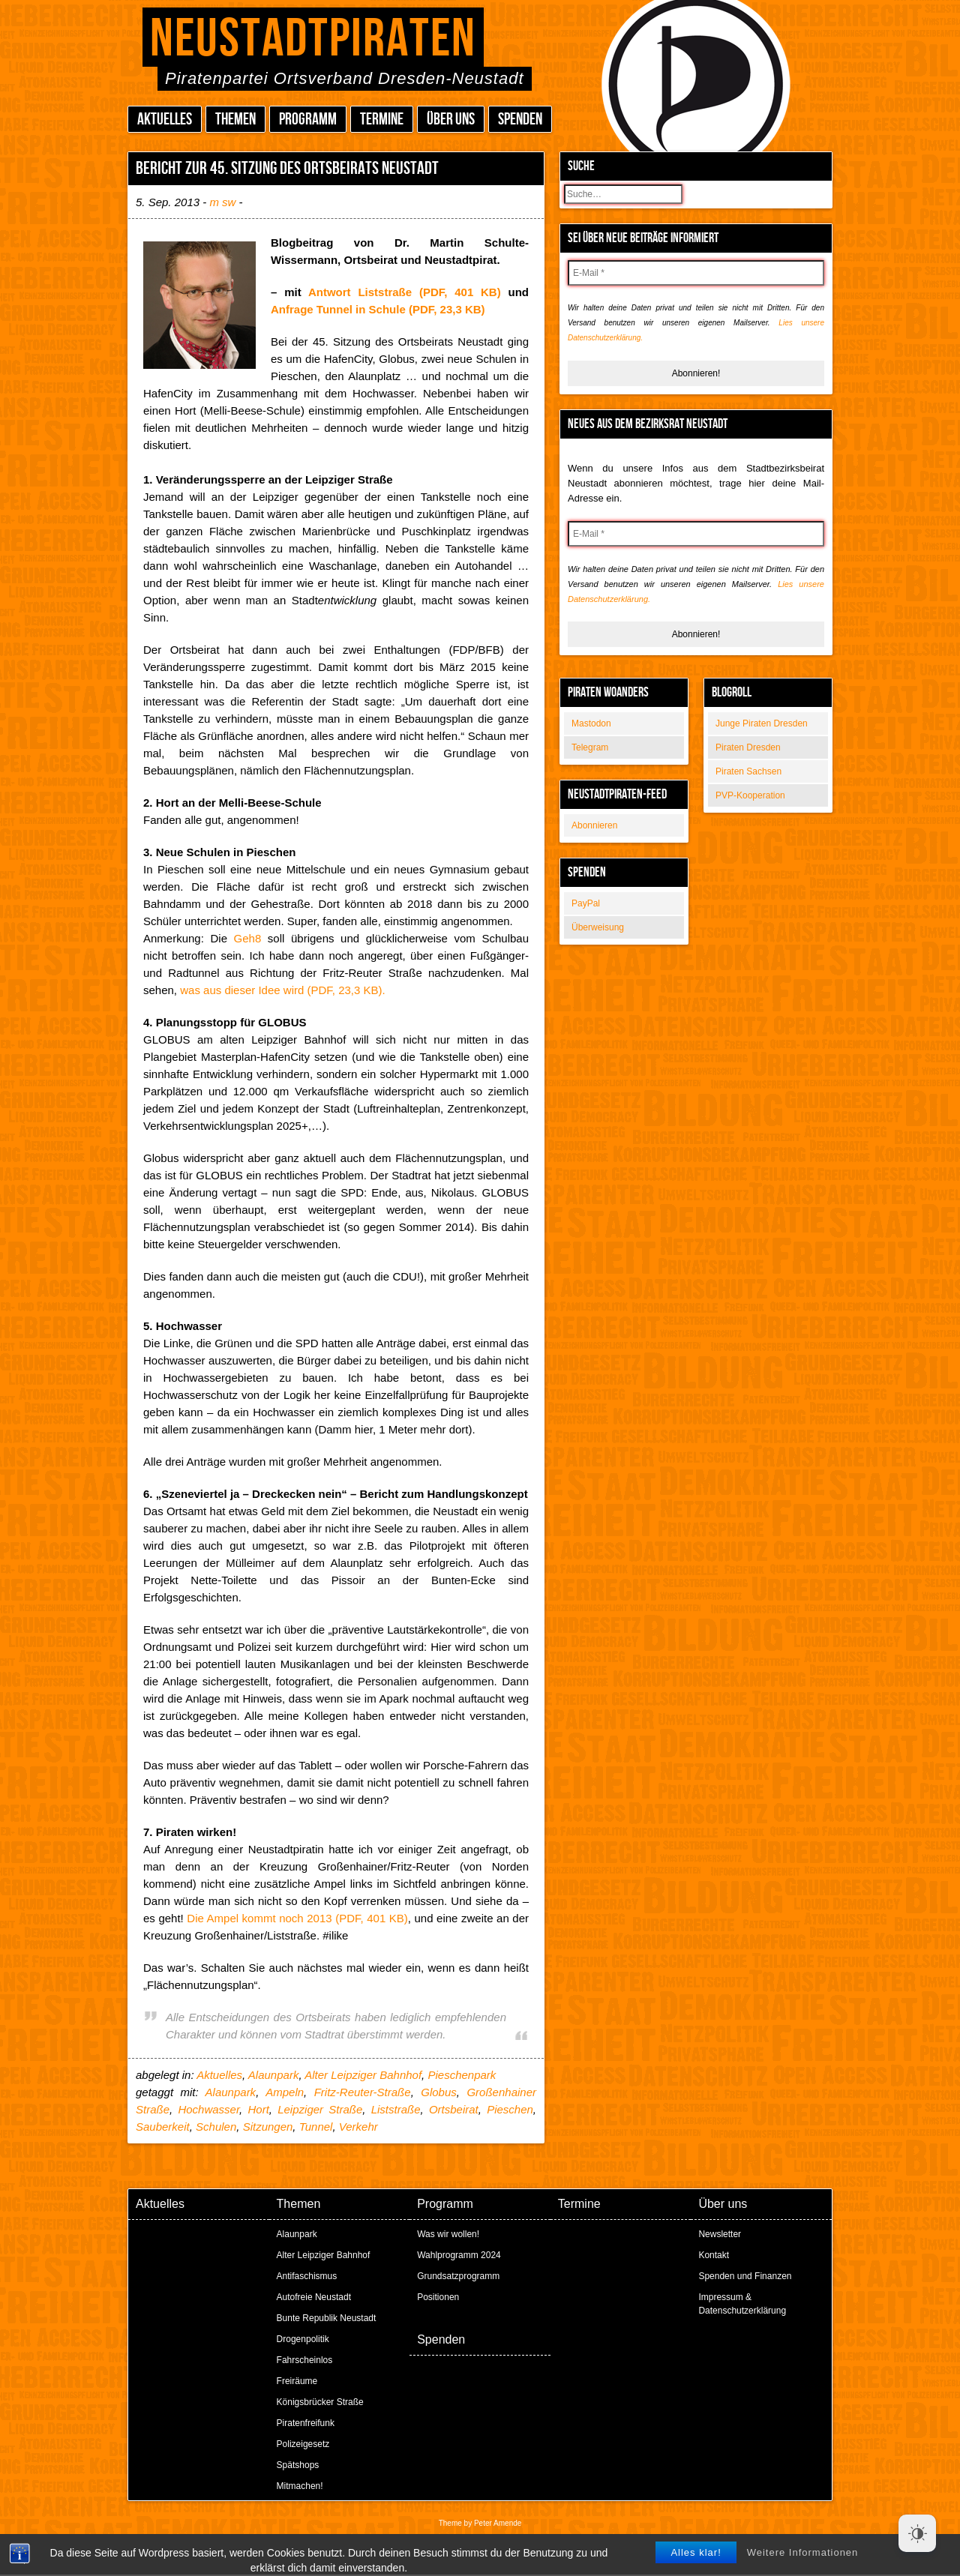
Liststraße (396, 2109)
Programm (308, 119)
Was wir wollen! (448, 2234)
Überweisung (598, 927)
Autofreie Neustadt (314, 2297)
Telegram (590, 747)
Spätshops (298, 2465)
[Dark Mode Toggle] (917, 2533)
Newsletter (719, 2234)
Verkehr (358, 2126)
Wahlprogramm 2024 (459, 2255)
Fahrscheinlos (305, 2360)
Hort (258, 2109)
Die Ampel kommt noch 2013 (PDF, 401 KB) (297, 1918)
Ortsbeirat (453, 2109)
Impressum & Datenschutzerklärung (742, 2304)
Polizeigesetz (303, 2444)
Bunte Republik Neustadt (326, 2318)
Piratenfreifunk (305, 2423)
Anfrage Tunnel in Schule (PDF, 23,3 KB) (378, 309)
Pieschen (510, 2109)
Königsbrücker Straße (320, 2402)
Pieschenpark (462, 2074)
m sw (222, 202)
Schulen (216, 2126)
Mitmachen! (300, 2486)
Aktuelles (164, 119)
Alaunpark (273, 2074)
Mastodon (591, 723)
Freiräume (297, 2381)
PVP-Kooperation (750, 795)
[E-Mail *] (696, 273)
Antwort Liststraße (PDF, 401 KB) (404, 292)
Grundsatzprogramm (458, 2276)
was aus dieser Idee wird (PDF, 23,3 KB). (282, 990)
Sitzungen (268, 2126)
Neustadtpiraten (313, 39)
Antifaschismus (307, 2276)
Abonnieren (594, 825)
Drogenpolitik (303, 2339)
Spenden (520, 119)
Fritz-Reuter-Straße (362, 2092)
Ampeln (285, 2092)
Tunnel (316, 2126)
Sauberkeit (163, 2126)
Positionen (438, 2297)
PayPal (586, 903)
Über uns (451, 119)
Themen (235, 119)
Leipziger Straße (320, 2109)
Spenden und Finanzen (744, 2276)
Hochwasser (208, 2109)
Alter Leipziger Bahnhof (363, 2074)
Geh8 (248, 938)
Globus (439, 2092)
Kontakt (713, 2255)
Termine (382, 119)
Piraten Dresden (748, 747)
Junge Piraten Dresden (762, 723)
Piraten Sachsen (749, 771)
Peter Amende (497, 2523)
